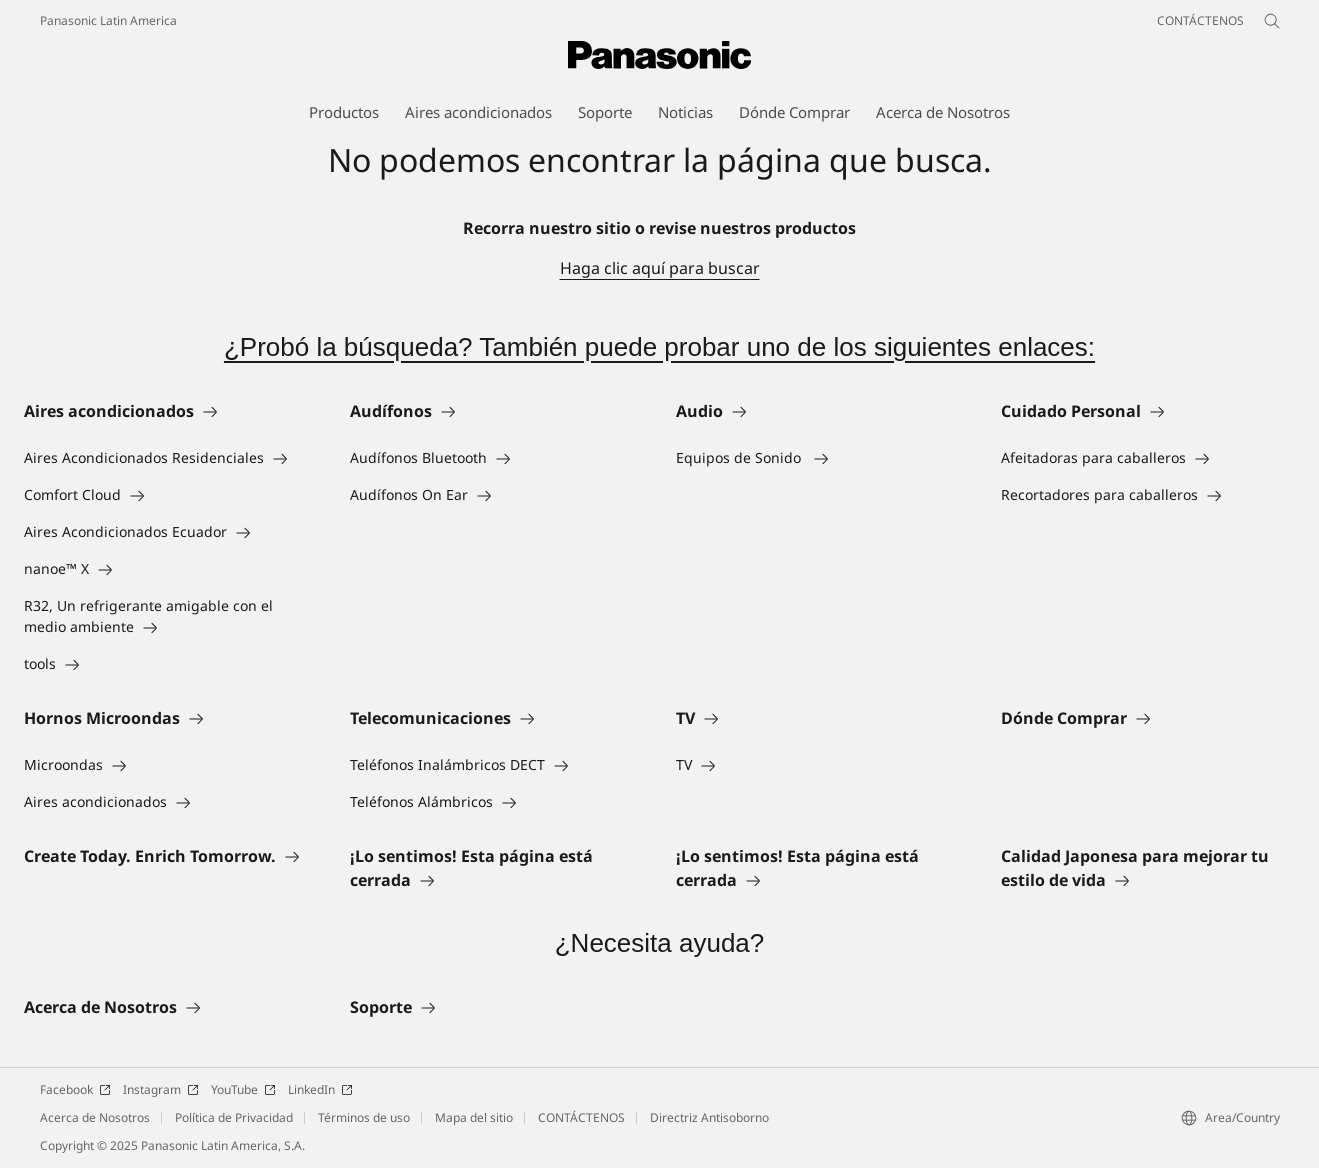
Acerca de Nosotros (95, 1117)
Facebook (75, 1089)
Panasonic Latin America (108, 20)
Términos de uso (364, 1117)
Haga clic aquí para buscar (660, 268)
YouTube (243, 1089)
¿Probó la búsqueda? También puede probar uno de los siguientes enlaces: (659, 347)
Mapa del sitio (474, 1117)
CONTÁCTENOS (581, 1117)
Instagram (161, 1089)
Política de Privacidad (234, 1117)
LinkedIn (320, 1089)
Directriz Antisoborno (709, 1117)
